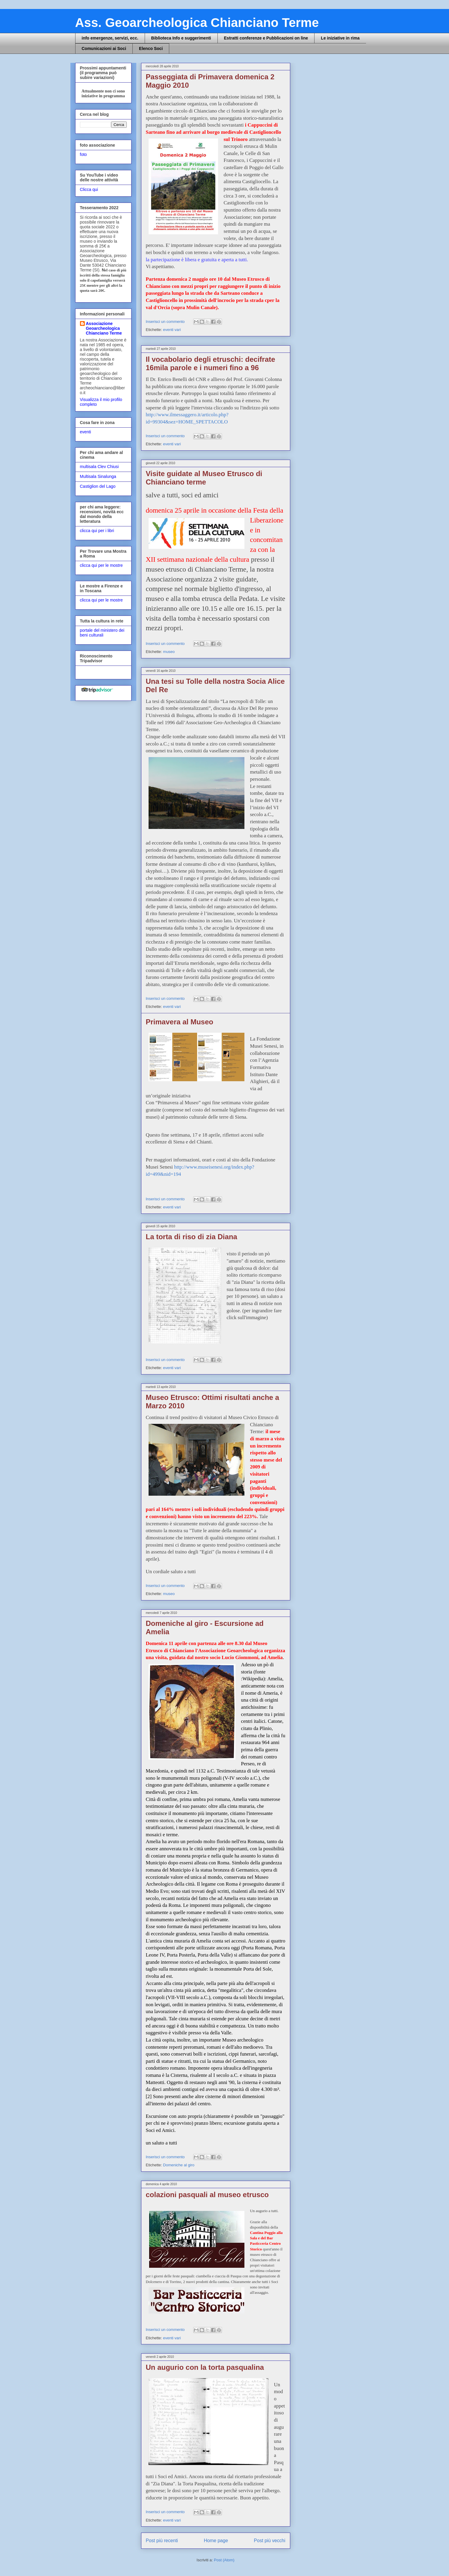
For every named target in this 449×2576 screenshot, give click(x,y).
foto (83, 154)
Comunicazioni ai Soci (104, 48)
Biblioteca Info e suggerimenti (181, 38)
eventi (85, 431)
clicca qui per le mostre (101, 565)
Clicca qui (89, 189)
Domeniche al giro (178, 2165)
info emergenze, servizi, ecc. (110, 38)
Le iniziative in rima (340, 38)
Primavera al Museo (179, 1022)
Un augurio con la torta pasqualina (205, 2367)
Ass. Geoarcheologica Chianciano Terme (197, 23)
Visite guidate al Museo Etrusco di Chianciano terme (204, 478)
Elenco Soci (151, 48)
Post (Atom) (224, 2560)
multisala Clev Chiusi (99, 466)
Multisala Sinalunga (98, 476)
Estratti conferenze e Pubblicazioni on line (266, 38)
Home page (216, 2540)
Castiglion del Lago (98, 486)
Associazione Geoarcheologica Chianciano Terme (104, 328)
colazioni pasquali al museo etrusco (207, 2195)
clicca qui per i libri (97, 530)
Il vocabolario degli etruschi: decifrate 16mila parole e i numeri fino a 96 (210, 363)
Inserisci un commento (166, 321)
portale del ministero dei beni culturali (102, 633)
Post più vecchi (269, 2540)
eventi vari (172, 329)
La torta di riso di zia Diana (191, 1237)
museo (169, 651)
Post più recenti (162, 2540)
